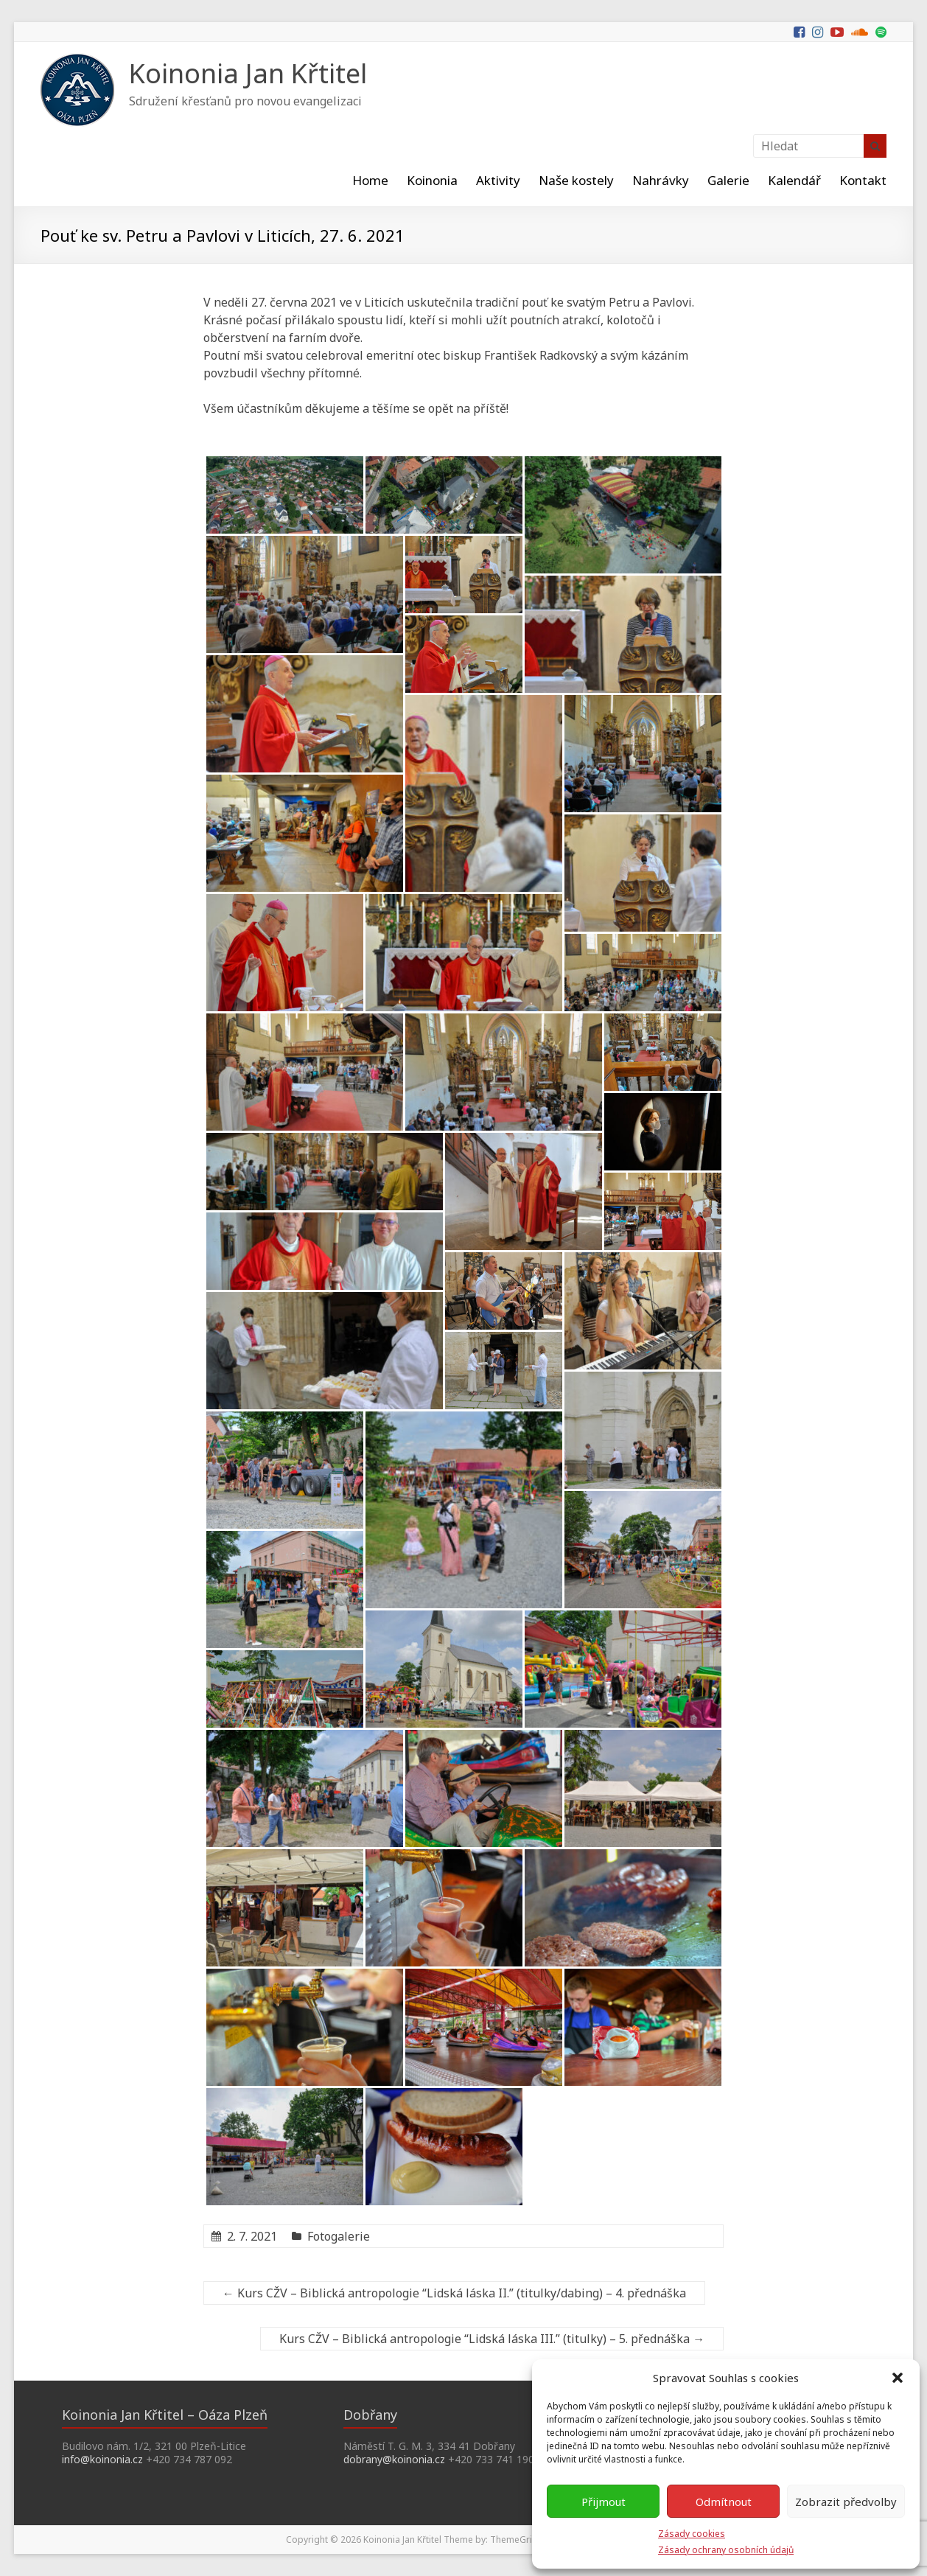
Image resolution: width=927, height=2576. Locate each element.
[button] (897, 2377)
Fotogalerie (338, 2236)
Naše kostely (576, 180)
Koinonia (432, 180)
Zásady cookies (691, 2533)
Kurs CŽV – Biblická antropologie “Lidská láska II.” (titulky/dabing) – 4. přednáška (454, 2293)
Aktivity (498, 180)
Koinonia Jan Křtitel (248, 73)
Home (370, 180)
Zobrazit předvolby (846, 2501)
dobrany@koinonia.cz (394, 2459)
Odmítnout (724, 2501)
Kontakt (862, 180)
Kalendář (794, 180)
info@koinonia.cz (102, 2459)
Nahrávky (660, 180)
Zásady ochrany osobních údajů (726, 2550)
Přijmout (603, 2501)
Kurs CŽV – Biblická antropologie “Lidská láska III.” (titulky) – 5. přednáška (491, 2339)
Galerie (728, 180)
